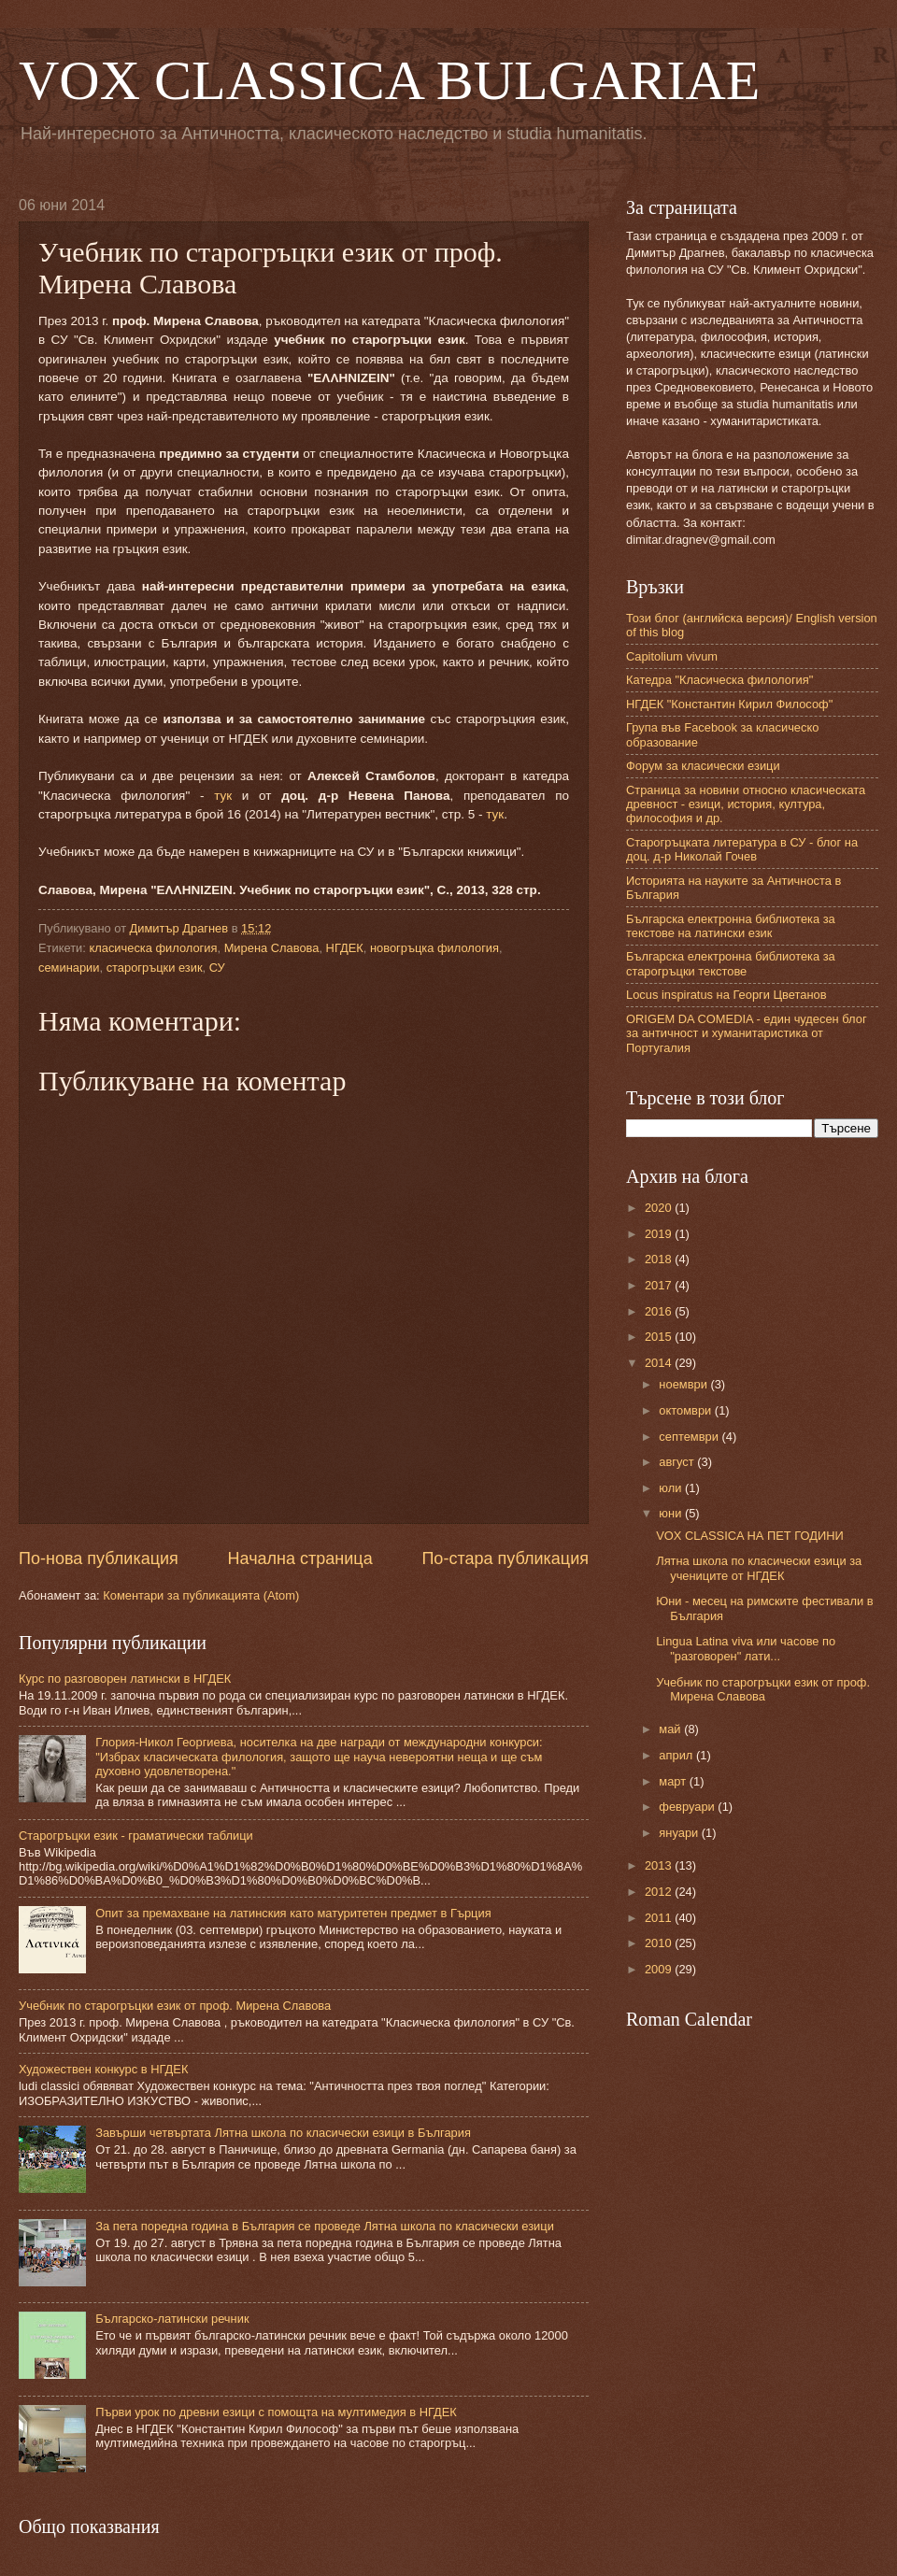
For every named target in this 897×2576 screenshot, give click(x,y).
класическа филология (153, 948)
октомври (686, 1410)
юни (672, 1513)
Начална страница (300, 1558)
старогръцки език (155, 968)
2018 (660, 1259)
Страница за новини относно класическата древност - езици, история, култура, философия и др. (745, 804)
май (671, 1729)
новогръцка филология (434, 948)
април (677, 1755)
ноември (684, 1384)
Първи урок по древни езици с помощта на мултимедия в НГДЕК (276, 2412)
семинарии (68, 968)
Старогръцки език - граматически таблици (136, 1836)
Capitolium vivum (672, 656)
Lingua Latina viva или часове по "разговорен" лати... (745, 1648)
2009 (660, 1969)
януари (680, 1833)
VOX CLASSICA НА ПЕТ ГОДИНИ (750, 1536)
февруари (688, 1807)
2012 (660, 1892)
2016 (660, 1311)
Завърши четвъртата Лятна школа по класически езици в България (283, 2133)
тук (223, 796)
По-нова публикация (98, 1558)
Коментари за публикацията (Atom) (201, 1595)
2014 (660, 1363)
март (674, 1781)
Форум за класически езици (703, 766)
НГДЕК (344, 948)
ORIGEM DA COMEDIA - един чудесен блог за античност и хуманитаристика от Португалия (746, 1033)
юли (672, 1488)
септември (690, 1437)
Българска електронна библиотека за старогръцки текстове (730, 963)
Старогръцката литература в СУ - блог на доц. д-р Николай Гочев (742, 849)
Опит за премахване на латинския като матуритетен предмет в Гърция (293, 1913)
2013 (660, 1865)
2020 (660, 1208)
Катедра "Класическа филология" (719, 680)
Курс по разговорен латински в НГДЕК (125, 1679)
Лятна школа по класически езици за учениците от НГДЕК (758, 1568)
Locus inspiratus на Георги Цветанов (726, 995)
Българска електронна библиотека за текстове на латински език (730, 926)
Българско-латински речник (172, 2319)
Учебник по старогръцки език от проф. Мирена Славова (175, 2006)
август (678, 1462)
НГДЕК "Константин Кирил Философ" (729, 704)
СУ (217, 968)
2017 (660, 1285)
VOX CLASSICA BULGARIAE (389, 80)
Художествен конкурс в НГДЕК (103, 2069)
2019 (660, 1234)
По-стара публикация (505, 1558)
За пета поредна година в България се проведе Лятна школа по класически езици (324, 2226)
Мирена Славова (272, 948)
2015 (660, 1337)
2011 (660, 1918)
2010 (660, 1943)
